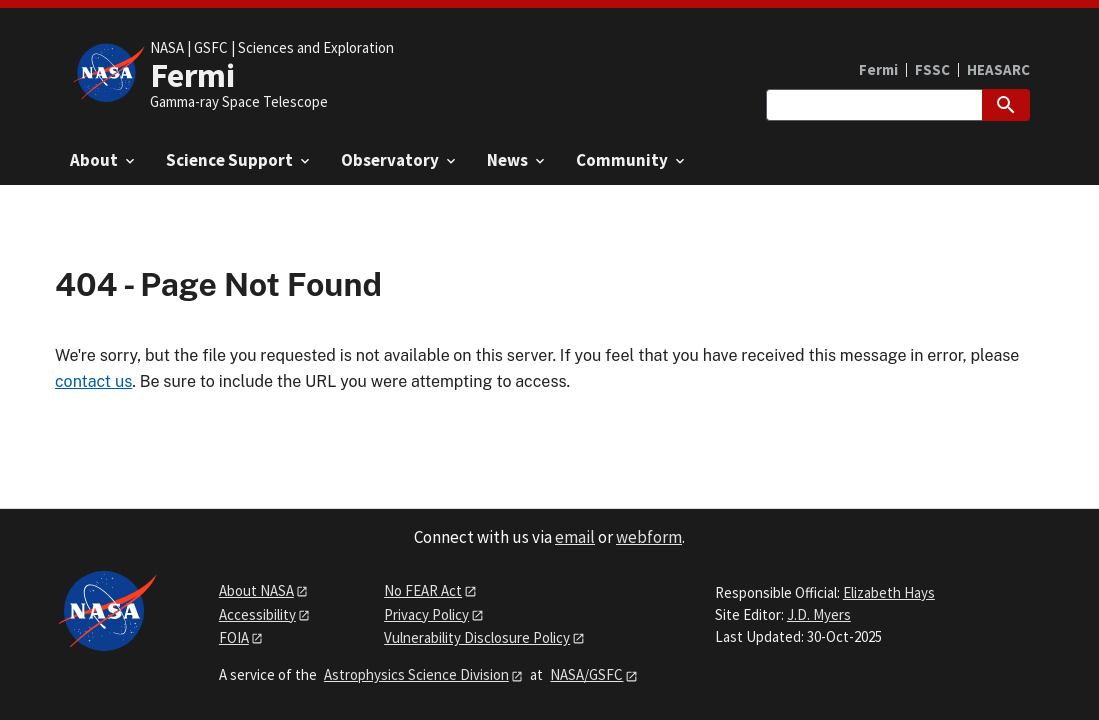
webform (649, 537)
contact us (93, 381)
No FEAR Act (423, 590)
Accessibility (257, 614)
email (575, 537)
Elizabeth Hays (889, 592)
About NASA (256, 590)
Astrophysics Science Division (416, 674)
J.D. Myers (819, 614)
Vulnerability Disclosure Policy (477, 637)
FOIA (234, 637)
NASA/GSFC (586, 674)
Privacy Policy (426, 614)
